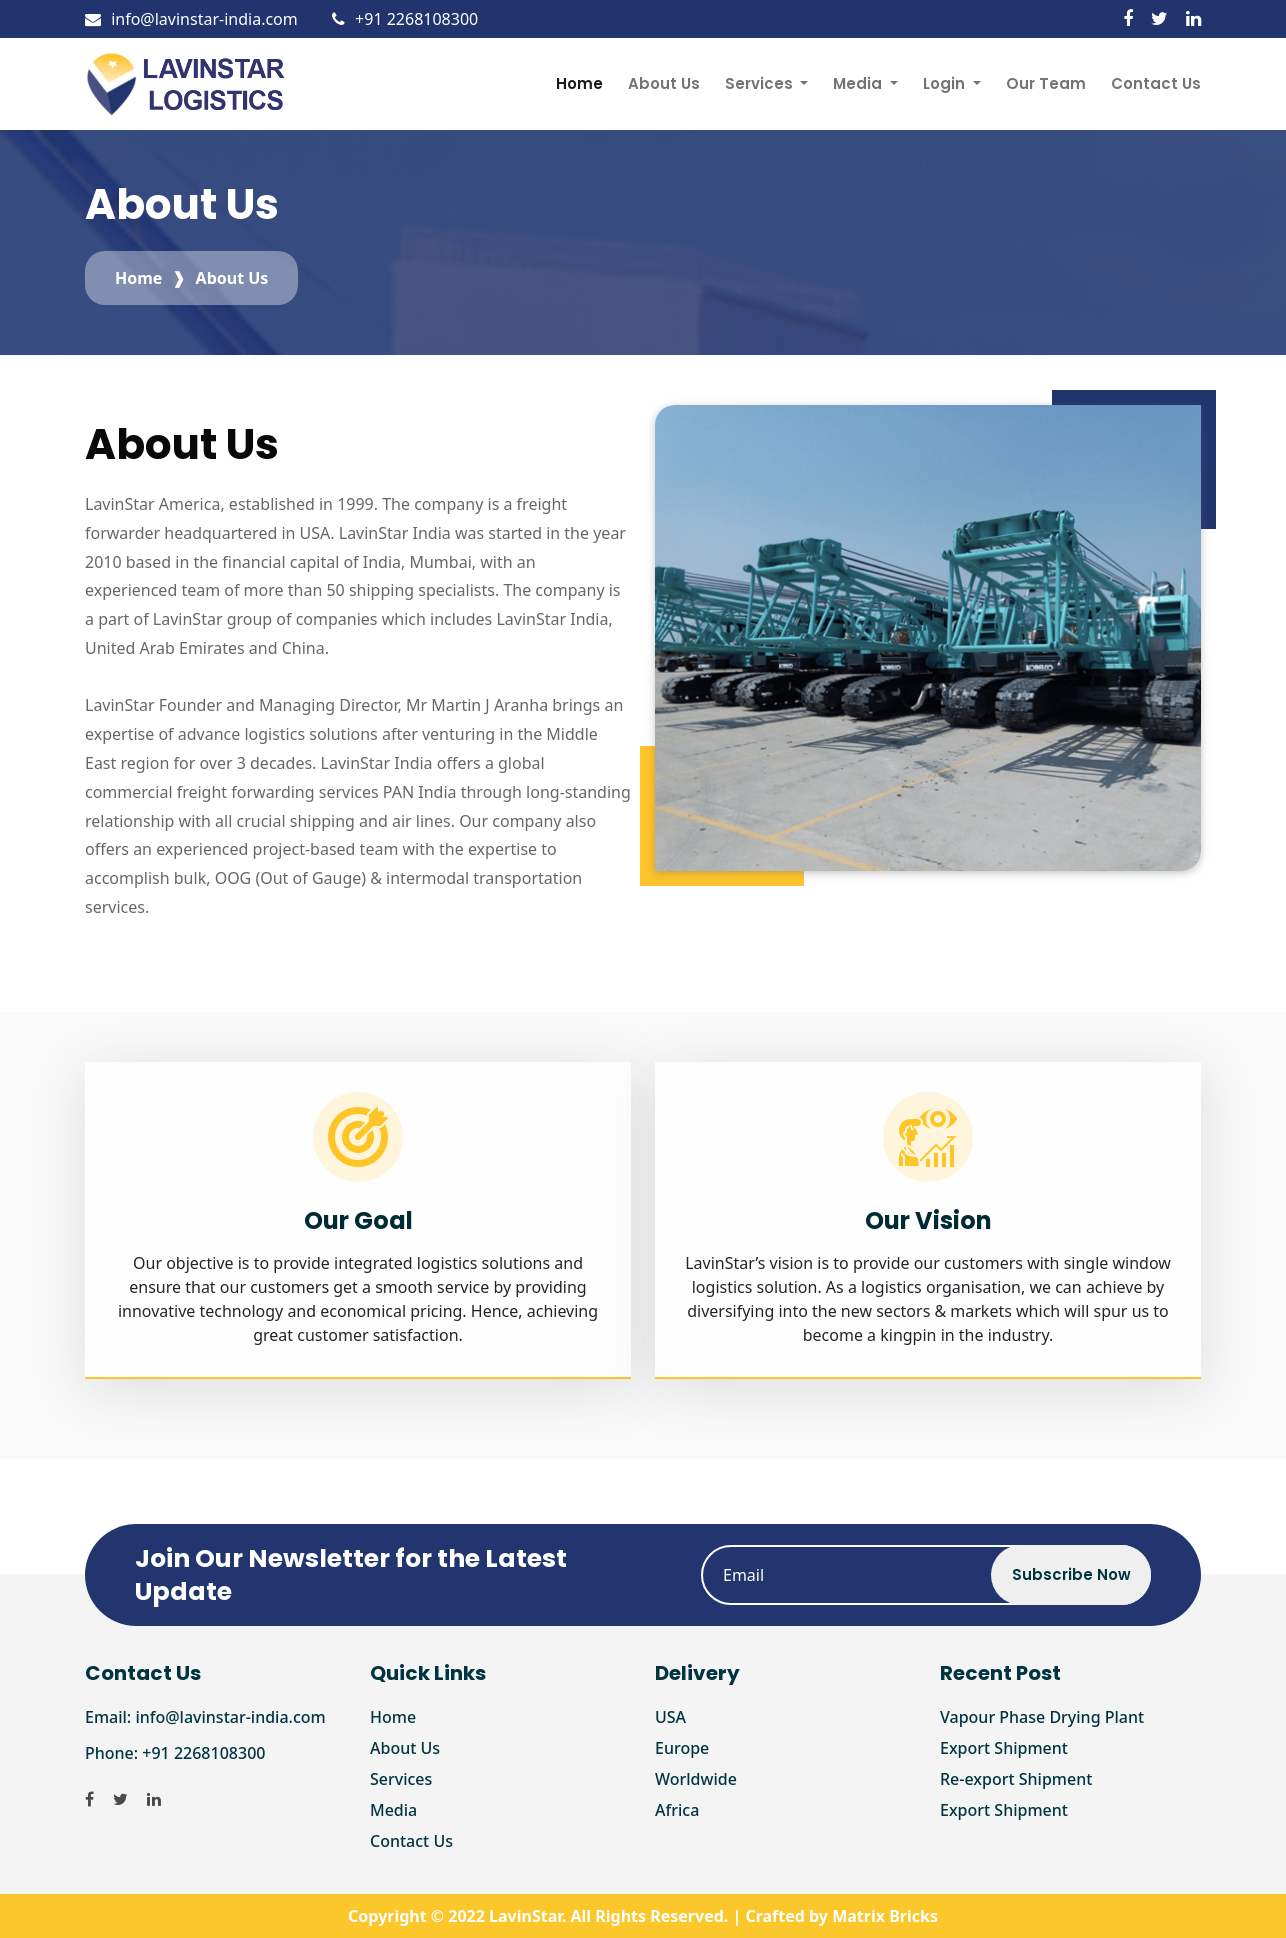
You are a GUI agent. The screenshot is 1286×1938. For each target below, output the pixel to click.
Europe (682, 1748)
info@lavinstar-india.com (191, 19)
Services (401, 1779)
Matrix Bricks (885, 1916)
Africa (677, 1810)
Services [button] (761, 83)
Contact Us (1156, 83)
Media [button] (859, 83)
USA (670, 1717)
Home (579, 83)
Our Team (1046, 83)
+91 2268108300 (405, 19)
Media (393, 1810)
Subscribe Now (1071, 1574)
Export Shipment (1004, 1748)
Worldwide (696, 1779)
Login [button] (946, 83)
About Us (664, 83)
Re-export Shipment (1016, 1779)
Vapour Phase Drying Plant (1042, 1717)
